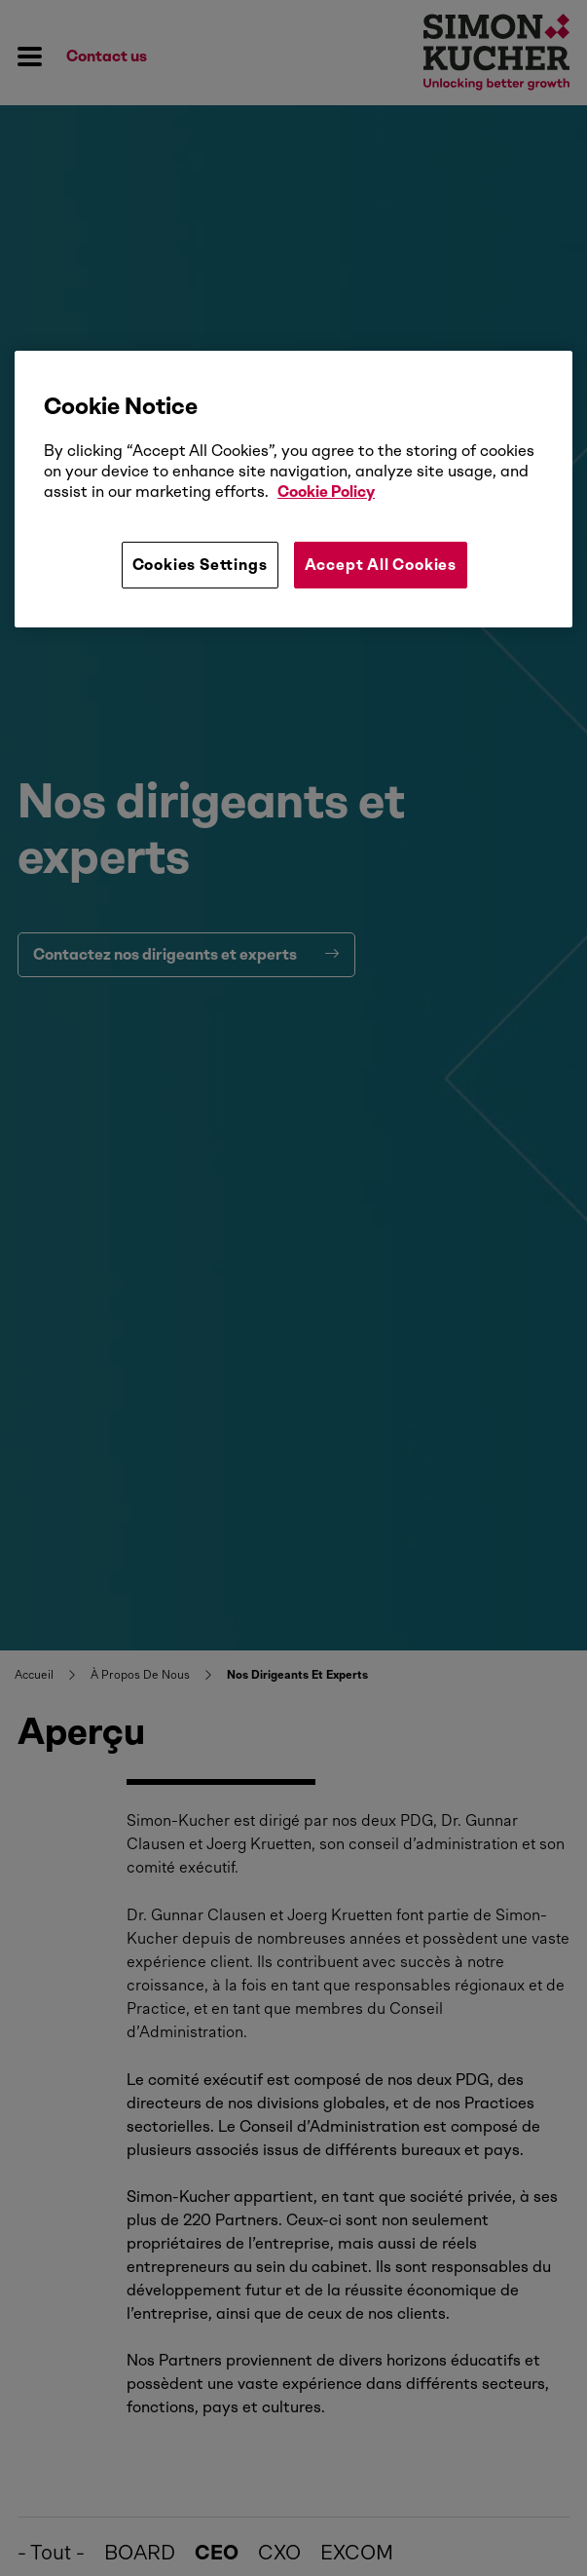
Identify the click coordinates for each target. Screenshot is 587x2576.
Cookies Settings (200, 564)
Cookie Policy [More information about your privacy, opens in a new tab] (326, 491)
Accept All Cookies (381, 564)
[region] (293, 489)
